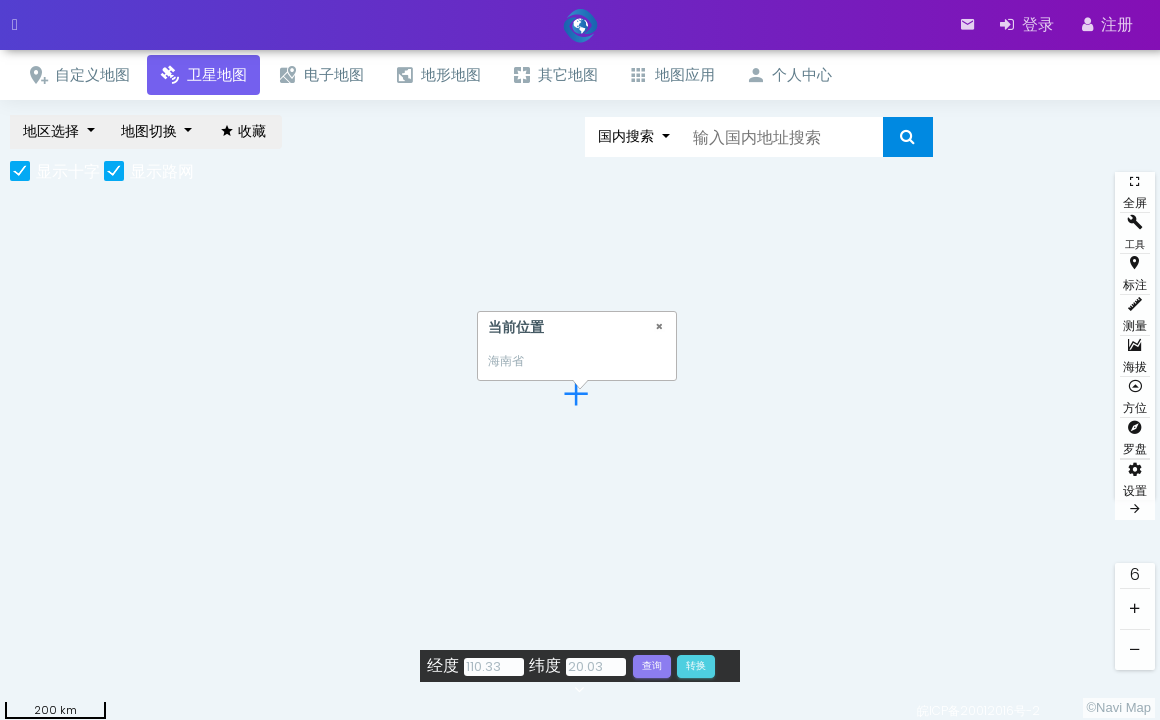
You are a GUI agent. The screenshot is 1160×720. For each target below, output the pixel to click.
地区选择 (53, 131)
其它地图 (554, 75)
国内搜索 (628, 136)
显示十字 (68, 172)
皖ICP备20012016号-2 (978, 710)
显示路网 (162, 172)
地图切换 (151, 131)
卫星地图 (203, 75)
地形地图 (437, 75)
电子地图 (320, 75)
